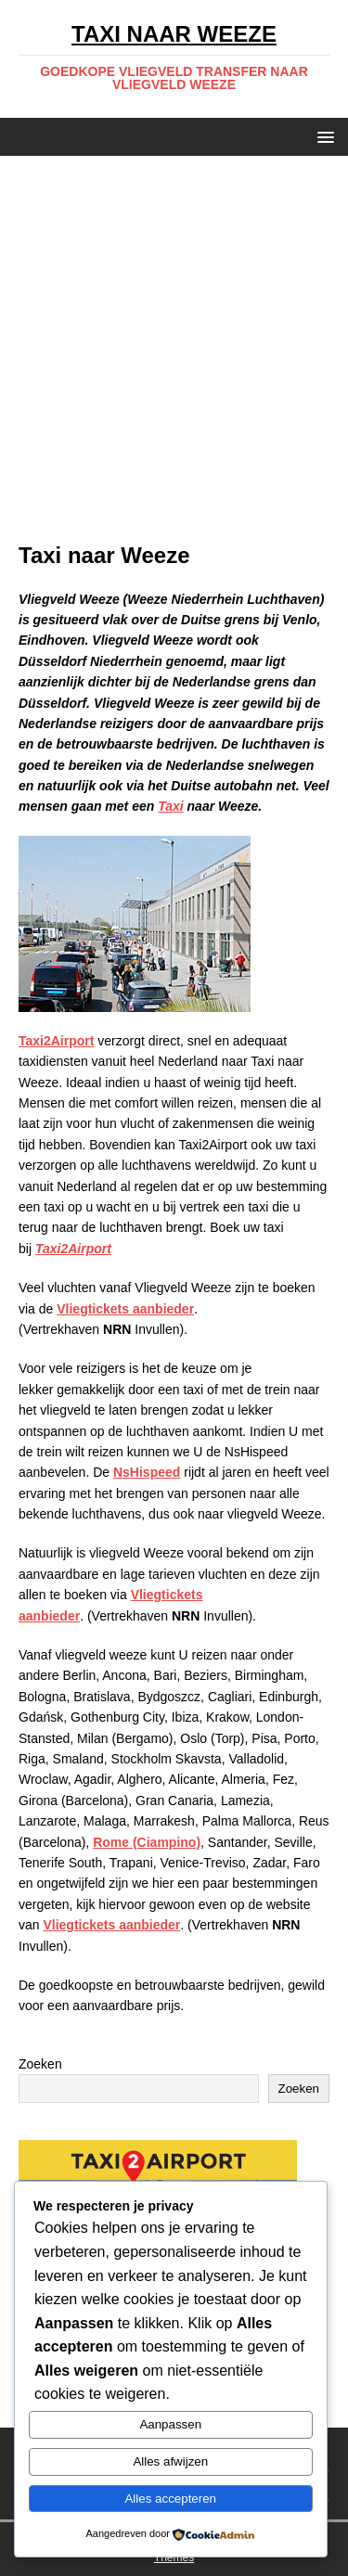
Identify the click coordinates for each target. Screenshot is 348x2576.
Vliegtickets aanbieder (125, 1308)
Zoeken (40, 2064)
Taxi (171, 806)
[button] (322, 135)
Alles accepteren (170, 2499)
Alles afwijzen (170, 2461)
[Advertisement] (174, 358)
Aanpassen (170, 2424)
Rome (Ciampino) (146, 1842)
